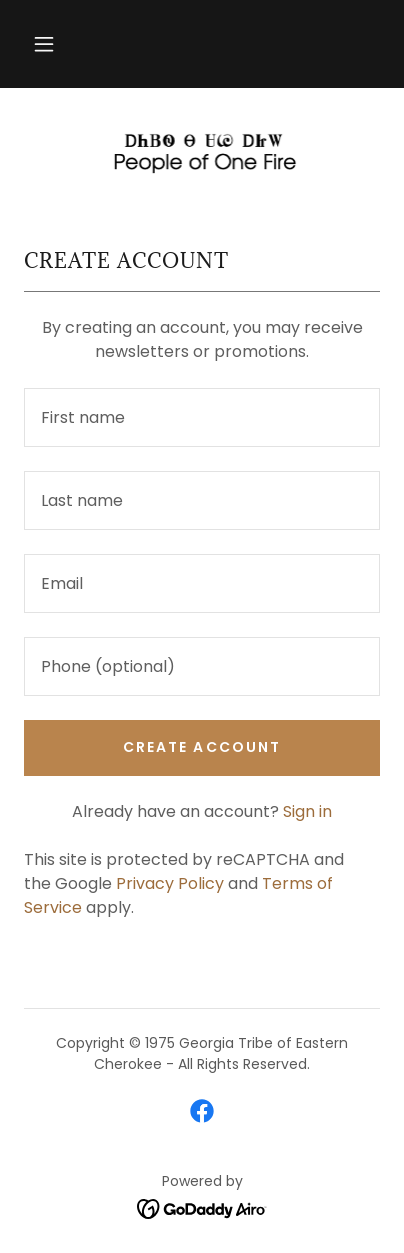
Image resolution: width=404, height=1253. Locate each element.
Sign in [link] (307, 811)
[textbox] (202, 417)
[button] (44, 44)
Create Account (201, 747)
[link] (202, 152)
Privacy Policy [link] (170, 883)
